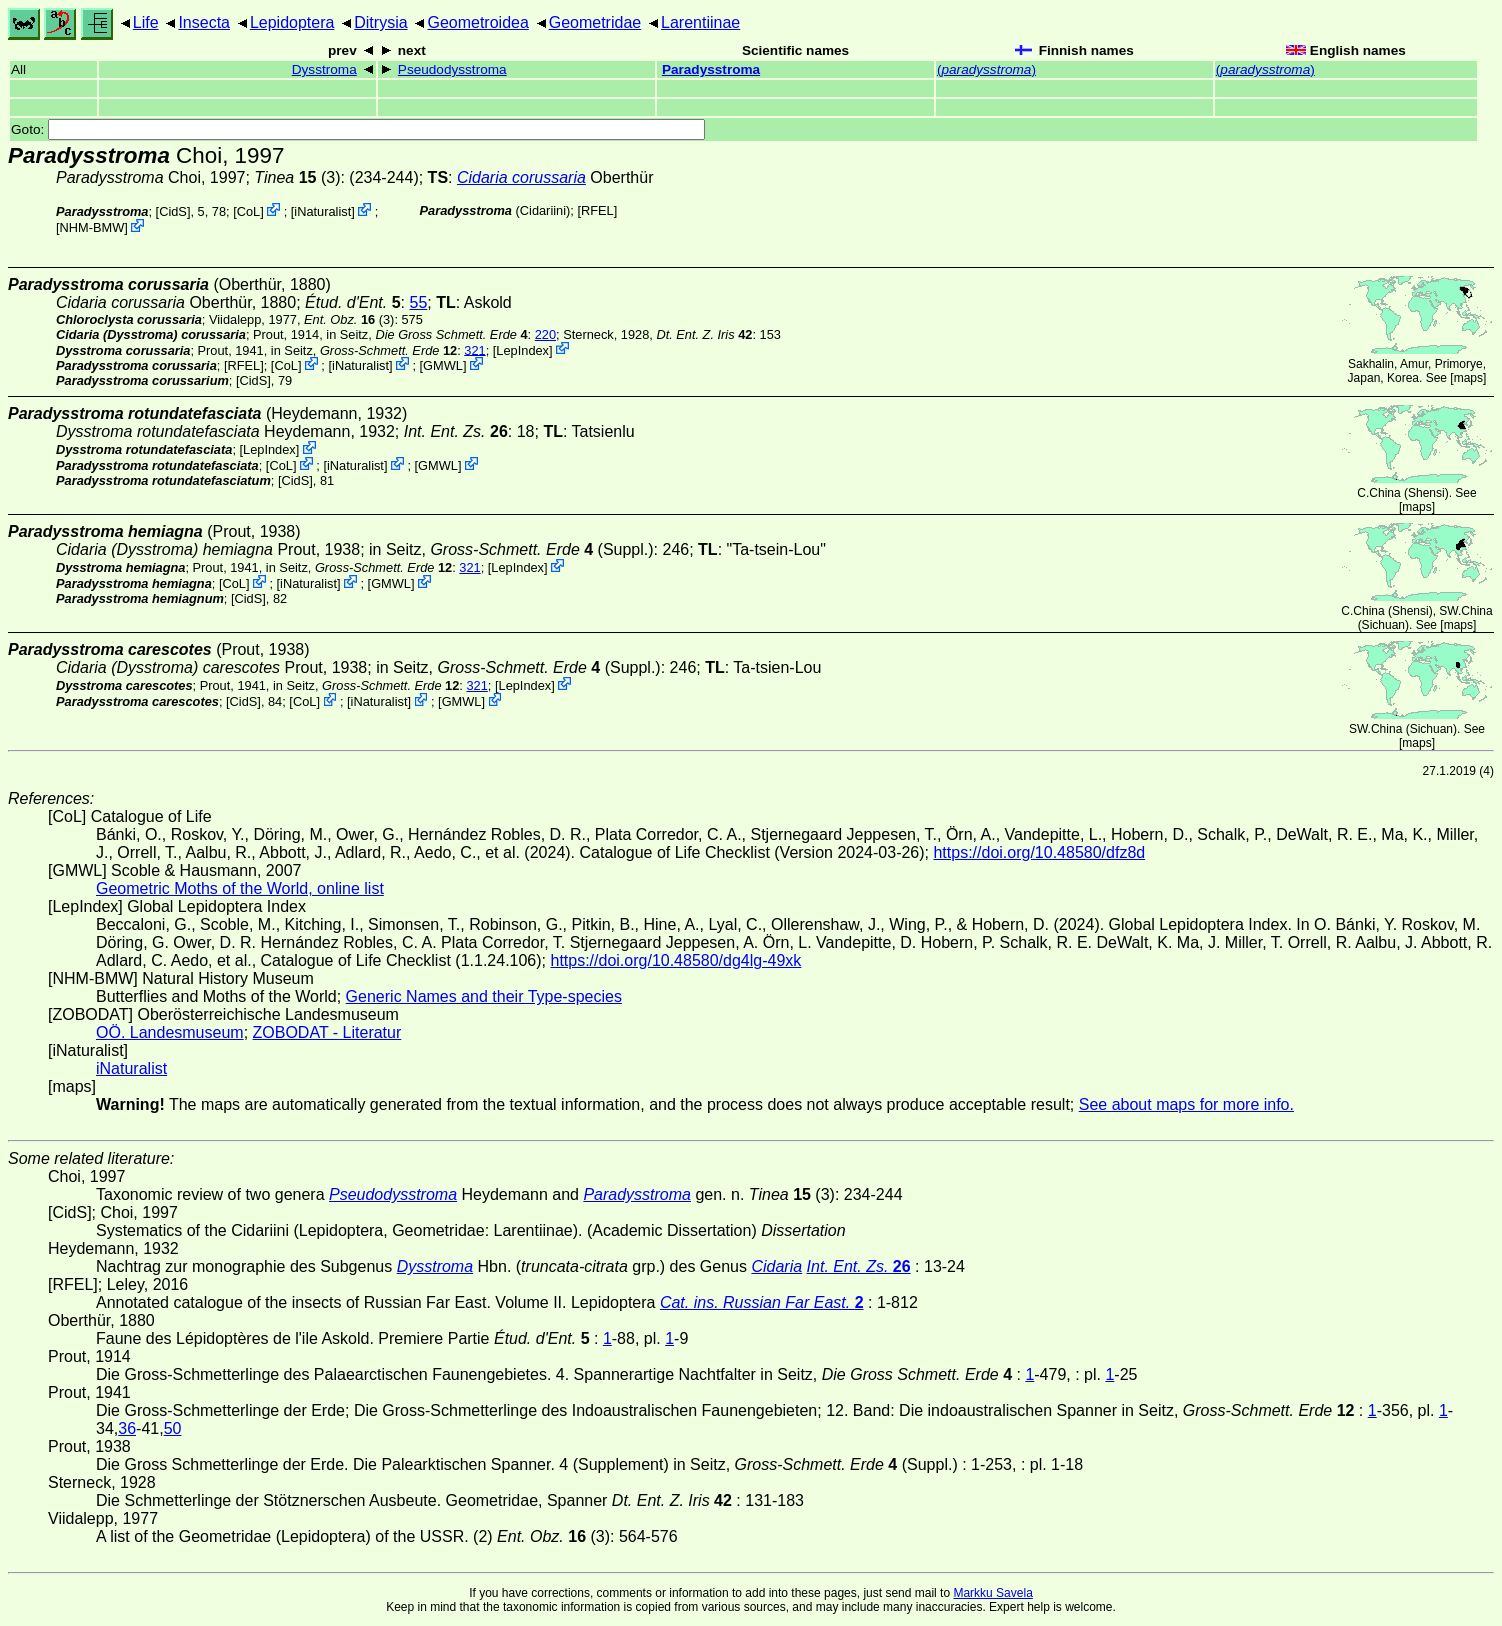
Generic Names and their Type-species (484, 996)
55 (418, 302)
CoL (248, 211)
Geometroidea (477, 22)
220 (545, 334)
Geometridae (595, 22)
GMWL (443, 365)
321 (474, 349)
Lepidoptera (292, 22)
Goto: (358, 129)
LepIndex (522, 349)
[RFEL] (597, 210)
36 (127, 1428)
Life (146, 22)
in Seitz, (426, 334)
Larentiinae (700, 22)
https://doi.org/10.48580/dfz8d (1039, 852)
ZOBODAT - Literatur (327, 1032)
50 (173, 1428)
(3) (297, 177)
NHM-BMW (92, 227)
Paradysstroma (711, 69)
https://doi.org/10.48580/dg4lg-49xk (675, 960)
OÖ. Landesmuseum (170, 1032)
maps (1468, 378)
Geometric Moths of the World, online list (240, 888)
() (986, 69)
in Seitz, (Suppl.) (511, 549)
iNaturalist (322, 211)
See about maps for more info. (1186, 1104)
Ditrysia (380, 22)
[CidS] (173, 211)
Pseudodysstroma (452, 69)
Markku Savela (992, 1593)
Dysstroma (324, 69)
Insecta (204, 22)
